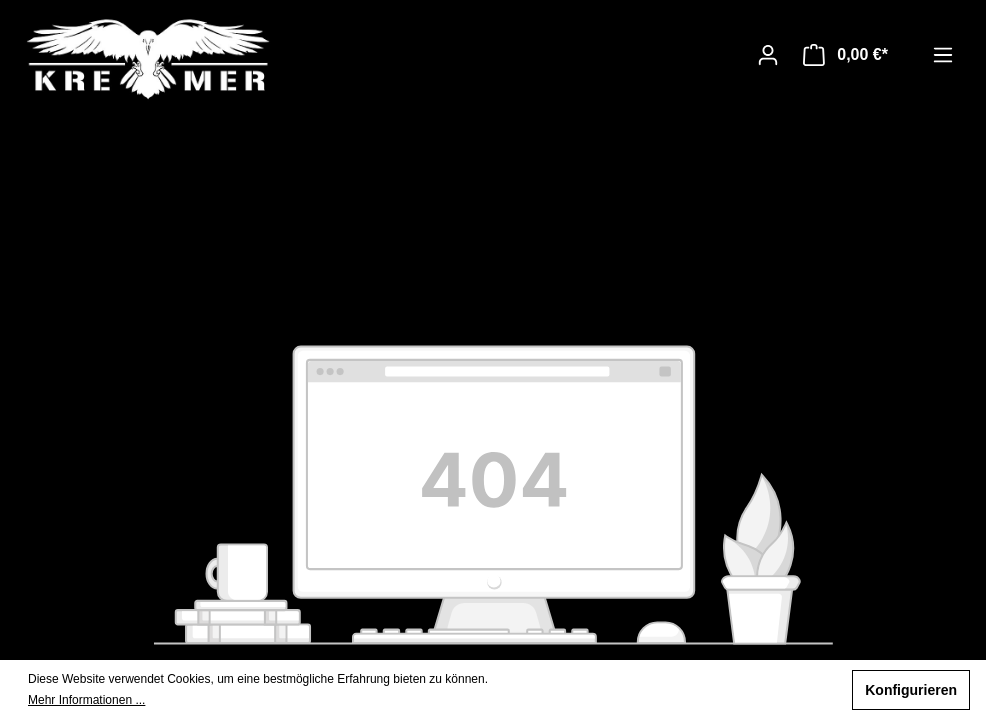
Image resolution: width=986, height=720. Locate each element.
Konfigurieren (911, 690)
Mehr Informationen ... (86, 700)
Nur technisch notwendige (743, 690)
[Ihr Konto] (768, 55)
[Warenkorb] (845, 55)
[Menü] (943, 55)
